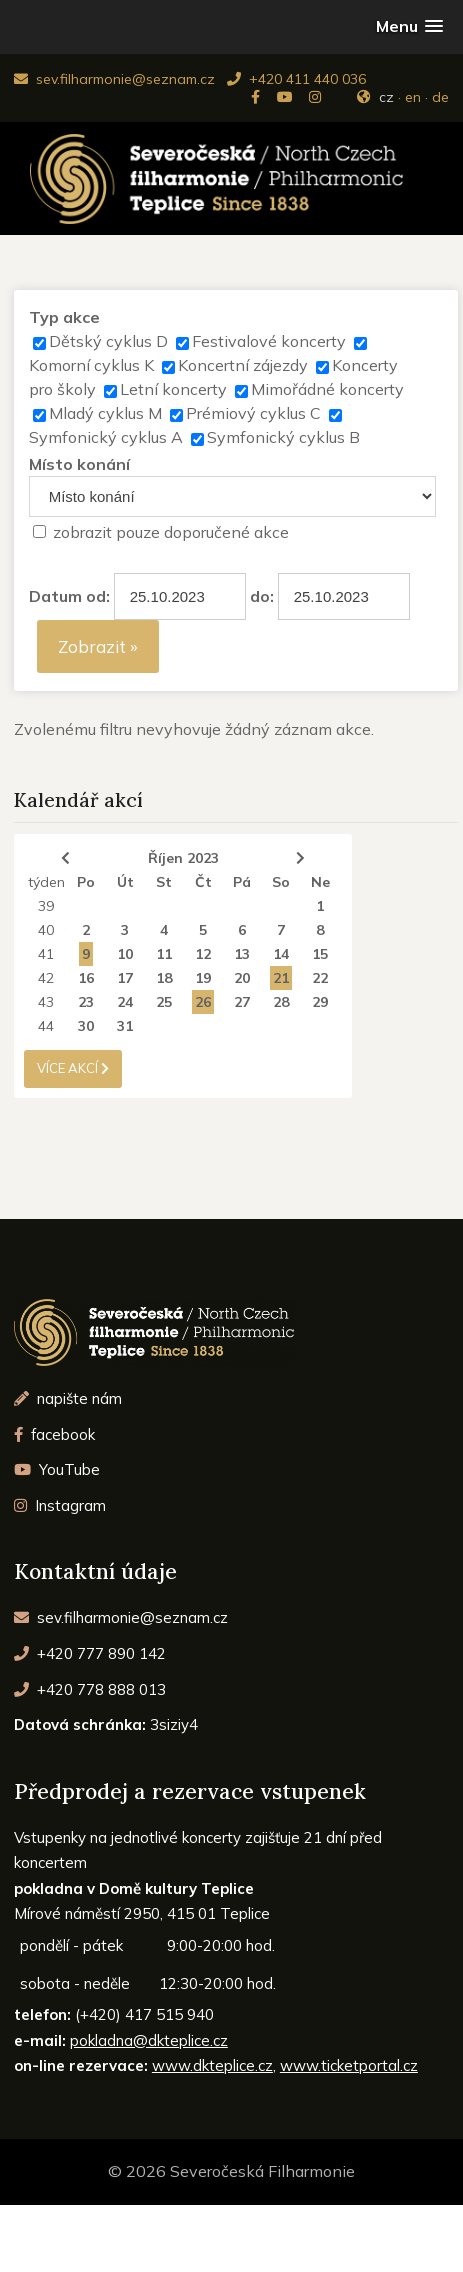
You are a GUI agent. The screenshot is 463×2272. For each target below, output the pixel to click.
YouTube (57, 1469)
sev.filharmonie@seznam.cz (114, 79)
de (440, 97)
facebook (55, 1434)
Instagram (60, 1505)
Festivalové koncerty (269, 341)
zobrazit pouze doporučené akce (171, 532)
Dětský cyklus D (108, 341)
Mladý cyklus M (105, 413)
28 (281, 1002)
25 (164, 1002)
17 (125, 978)
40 (46, 930)
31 (125, 1026)
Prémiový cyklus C (253, 413)
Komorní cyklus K (91, 365)
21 (281, 978)
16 (86, 978)
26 (203, 1002)
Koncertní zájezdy (243, 365)
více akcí (73, 1068)
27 (242, 1002)
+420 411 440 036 (296, 79)
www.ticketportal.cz (349, 2065)
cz (386, 97)
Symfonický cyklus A (106, 437)
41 (46, 954)
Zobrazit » (98, 646)
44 (46, 1026)
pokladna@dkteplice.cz (149, 2040)
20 (242, 978)
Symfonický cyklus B (283, 437)
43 (46, 1002)
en (413, 97)
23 (86, 1002)
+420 (90, 1653)
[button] (409, 26)
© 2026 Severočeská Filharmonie (231, 2171)
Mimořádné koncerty (327, 389)
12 (203, 954)
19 (203, 978)
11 (164, 954)
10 (125, 954)
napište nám (68, 1398)
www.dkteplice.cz (212, 2065)
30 (86, 1026)
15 (320, 954)
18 (164, 978)
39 (46, 906)
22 (320, 978)
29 (320, 1002)
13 (242, 954)
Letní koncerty (173, 389)
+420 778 (90, 1689)
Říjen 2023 (183, 858)
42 (46, 978)
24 (125, 1002)
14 (281, 954)
